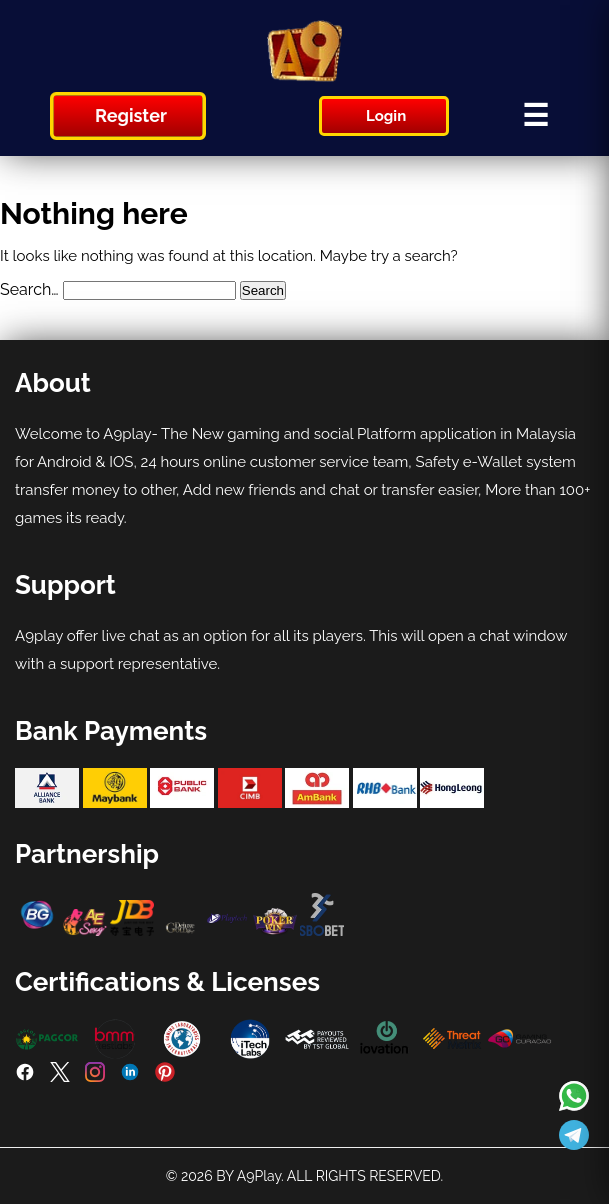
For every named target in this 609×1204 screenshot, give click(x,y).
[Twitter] (60, 1077)
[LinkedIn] (130, 1077)
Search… (29, 289)
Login (386, 116)
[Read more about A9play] (574, 1098)
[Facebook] (25, 1077)
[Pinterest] (165, 1077)
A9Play (259, 1176)
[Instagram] (95, 1077)
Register (131, 115)
